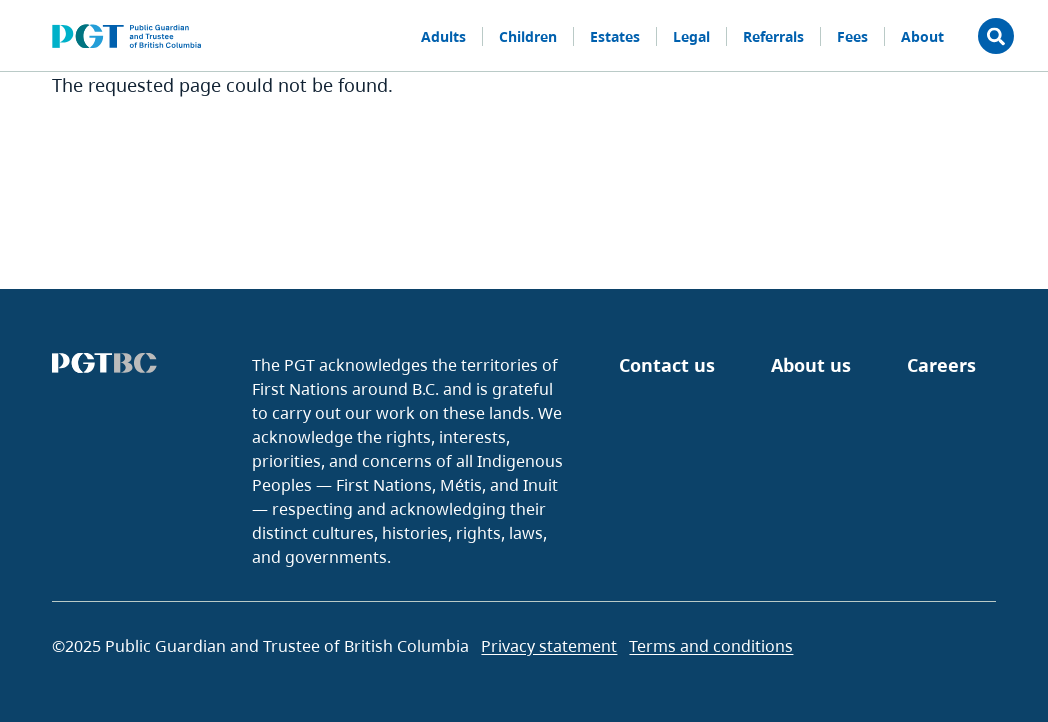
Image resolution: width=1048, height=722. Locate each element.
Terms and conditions (711, 646)
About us (811, 365)
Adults (443, 36)
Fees (852, 36)
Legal (691, 36)
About (922, 36)
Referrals (773, 36)
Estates (615, 36)
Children (528, 36)
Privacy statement (549, 646)
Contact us (667, 365)
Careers (941, 365)
